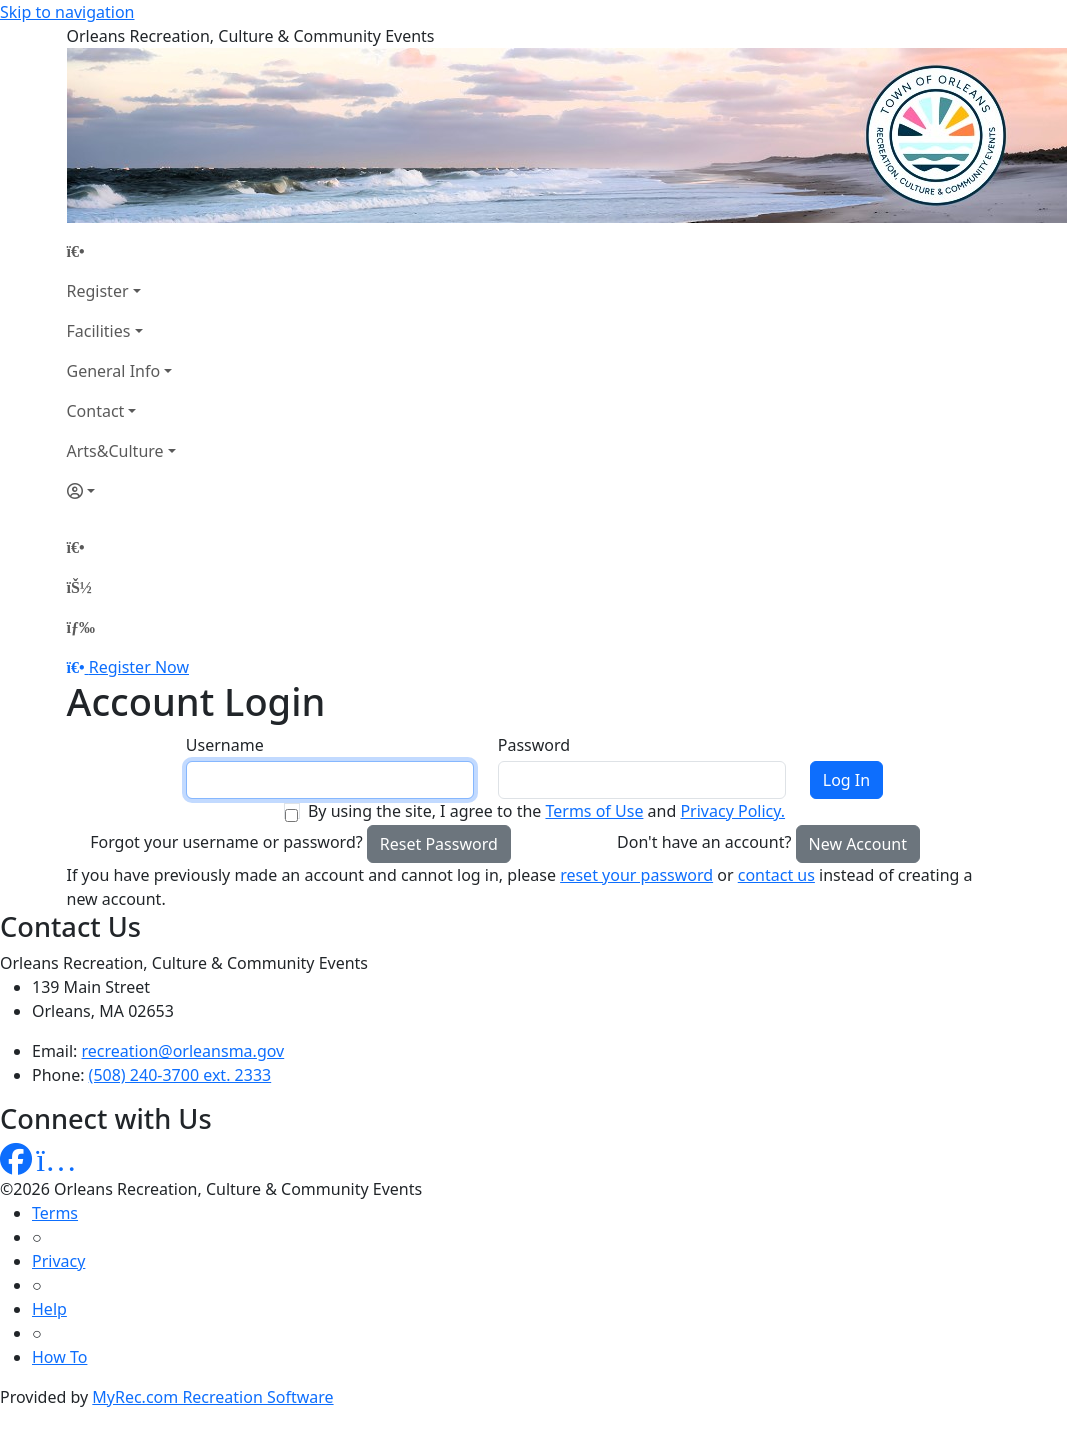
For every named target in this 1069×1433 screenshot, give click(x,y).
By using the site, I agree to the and (546, 811)
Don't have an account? (704, 842)
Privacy (58, 1261)
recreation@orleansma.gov (183, 1051)
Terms (55, 1213)
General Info (114, 371)
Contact (96, 411)
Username (225, 745)
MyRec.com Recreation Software (212, 1397)
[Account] (121, 491)
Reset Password (439, 844)
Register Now (139, 667)
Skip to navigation (67, 12)
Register (98, 291)
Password (534, 745)
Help (49, 1309)
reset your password (636, 875)
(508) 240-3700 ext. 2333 (180, 1075)
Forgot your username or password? (226, 842)
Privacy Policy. (732, 811)
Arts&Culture (115, 451)
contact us (776, 875)
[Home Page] (121, 251)
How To (59, 1357)
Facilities (99, 331)
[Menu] (81, 627)
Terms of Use (594, 811)
